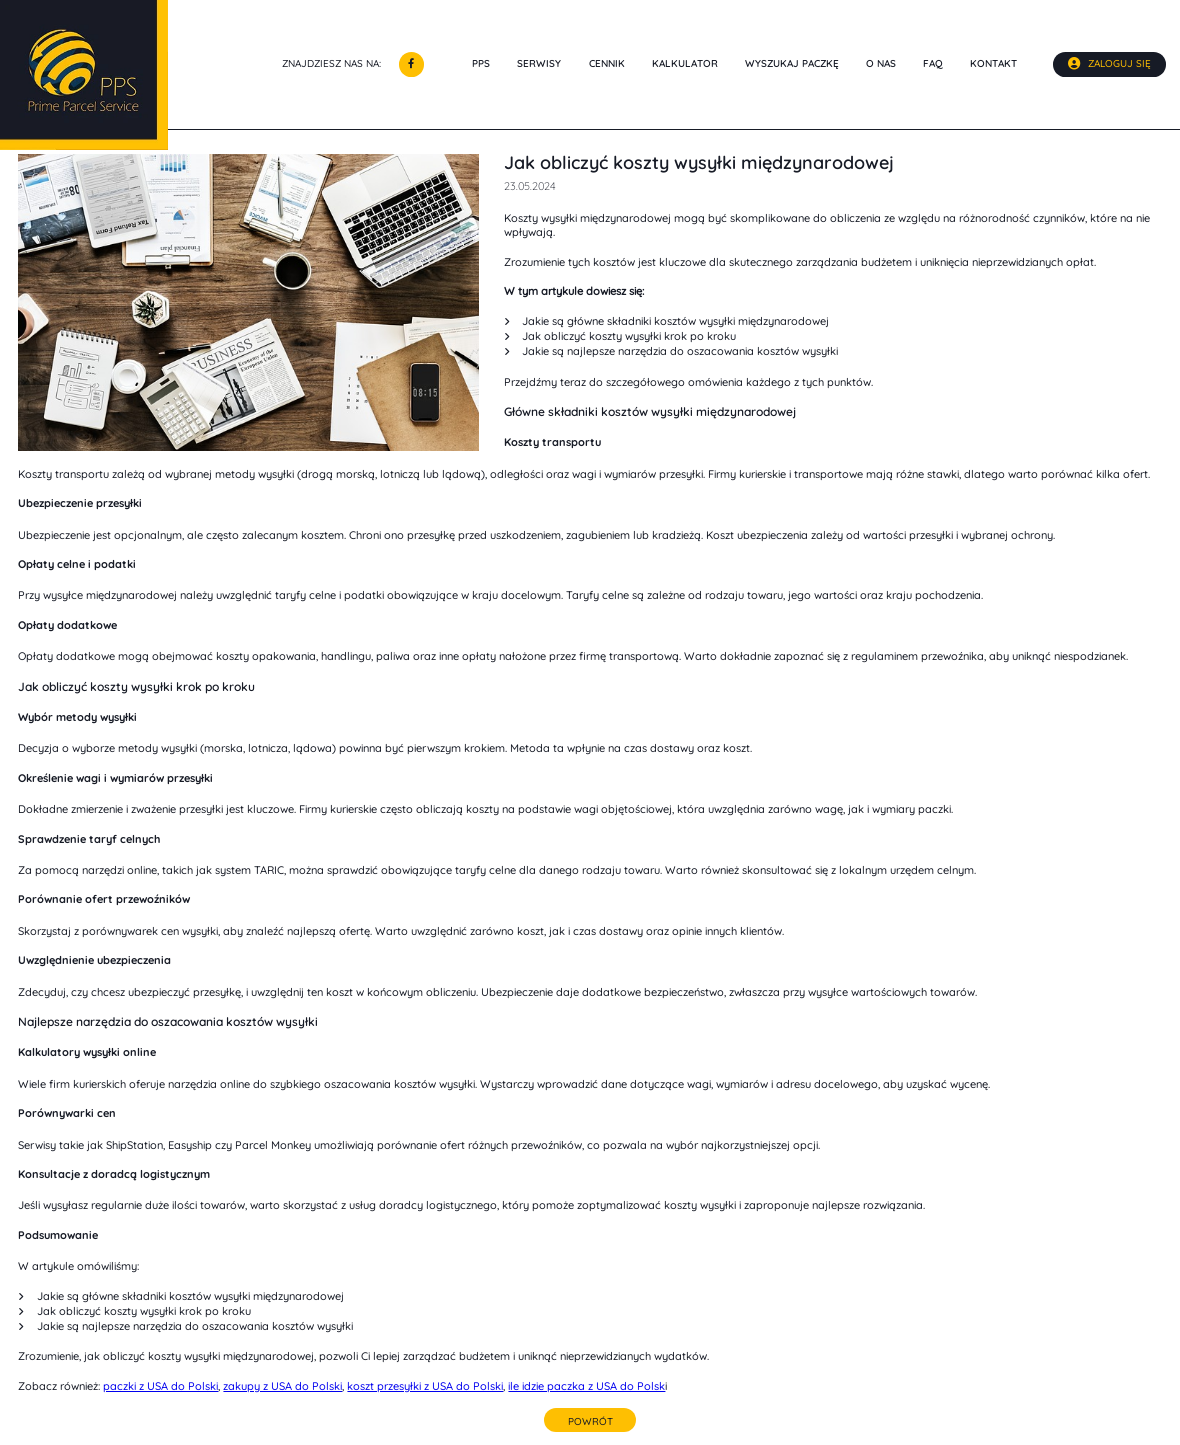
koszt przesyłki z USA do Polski (425, 1386)
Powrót (590, 1421)
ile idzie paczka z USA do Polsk (586, 1386)
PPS (481, 64)
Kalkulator (685, 64)
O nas (881, 64)
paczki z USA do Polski (160, 1386)
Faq (933, 64)
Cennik (607, 64)
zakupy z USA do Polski (282, 1386)
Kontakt (993, 64)
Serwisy (539, 64)
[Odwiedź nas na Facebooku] (411, 64)
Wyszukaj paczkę (792, 64)
